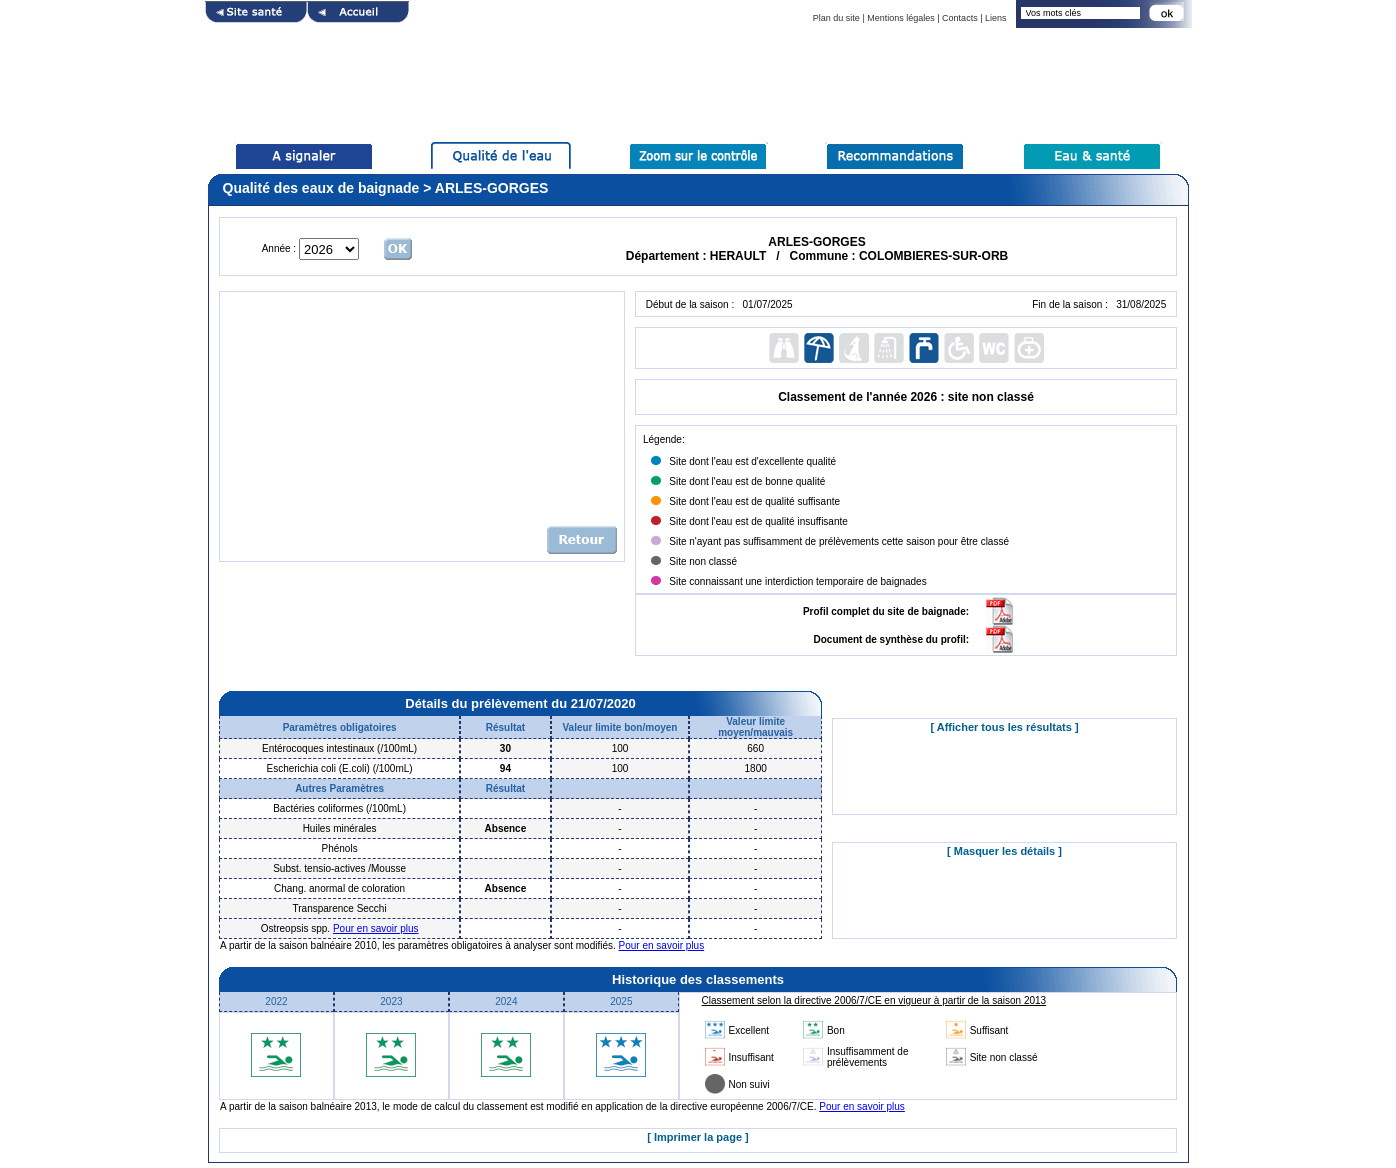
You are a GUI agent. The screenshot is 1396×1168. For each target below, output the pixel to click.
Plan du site (836, 18)
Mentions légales (901, 18)
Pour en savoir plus (376, 928)
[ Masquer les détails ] (1004, 851)
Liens (996, 18)
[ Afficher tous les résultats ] (1004, 727)
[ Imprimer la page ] (697, 1137)
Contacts (960, 18)
